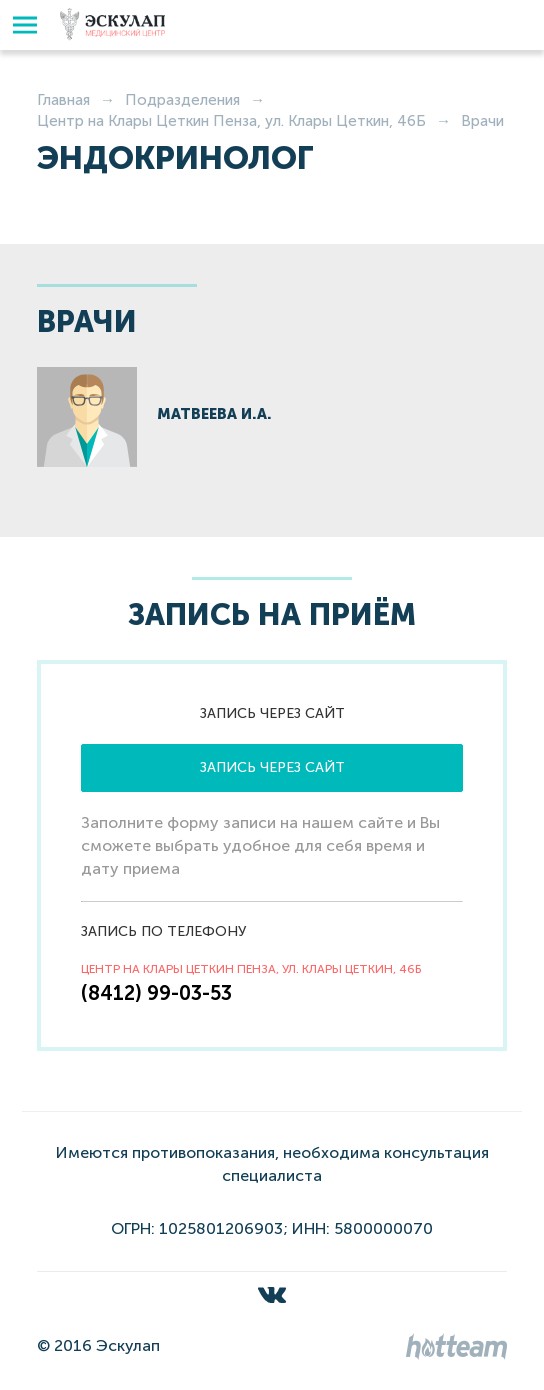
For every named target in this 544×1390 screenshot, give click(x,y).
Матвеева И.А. (214, 414)
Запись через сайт (272, 767)
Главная (63, 100)
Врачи (482, 121)
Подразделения (182, 100)
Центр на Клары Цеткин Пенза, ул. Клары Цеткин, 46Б (231, 121)
